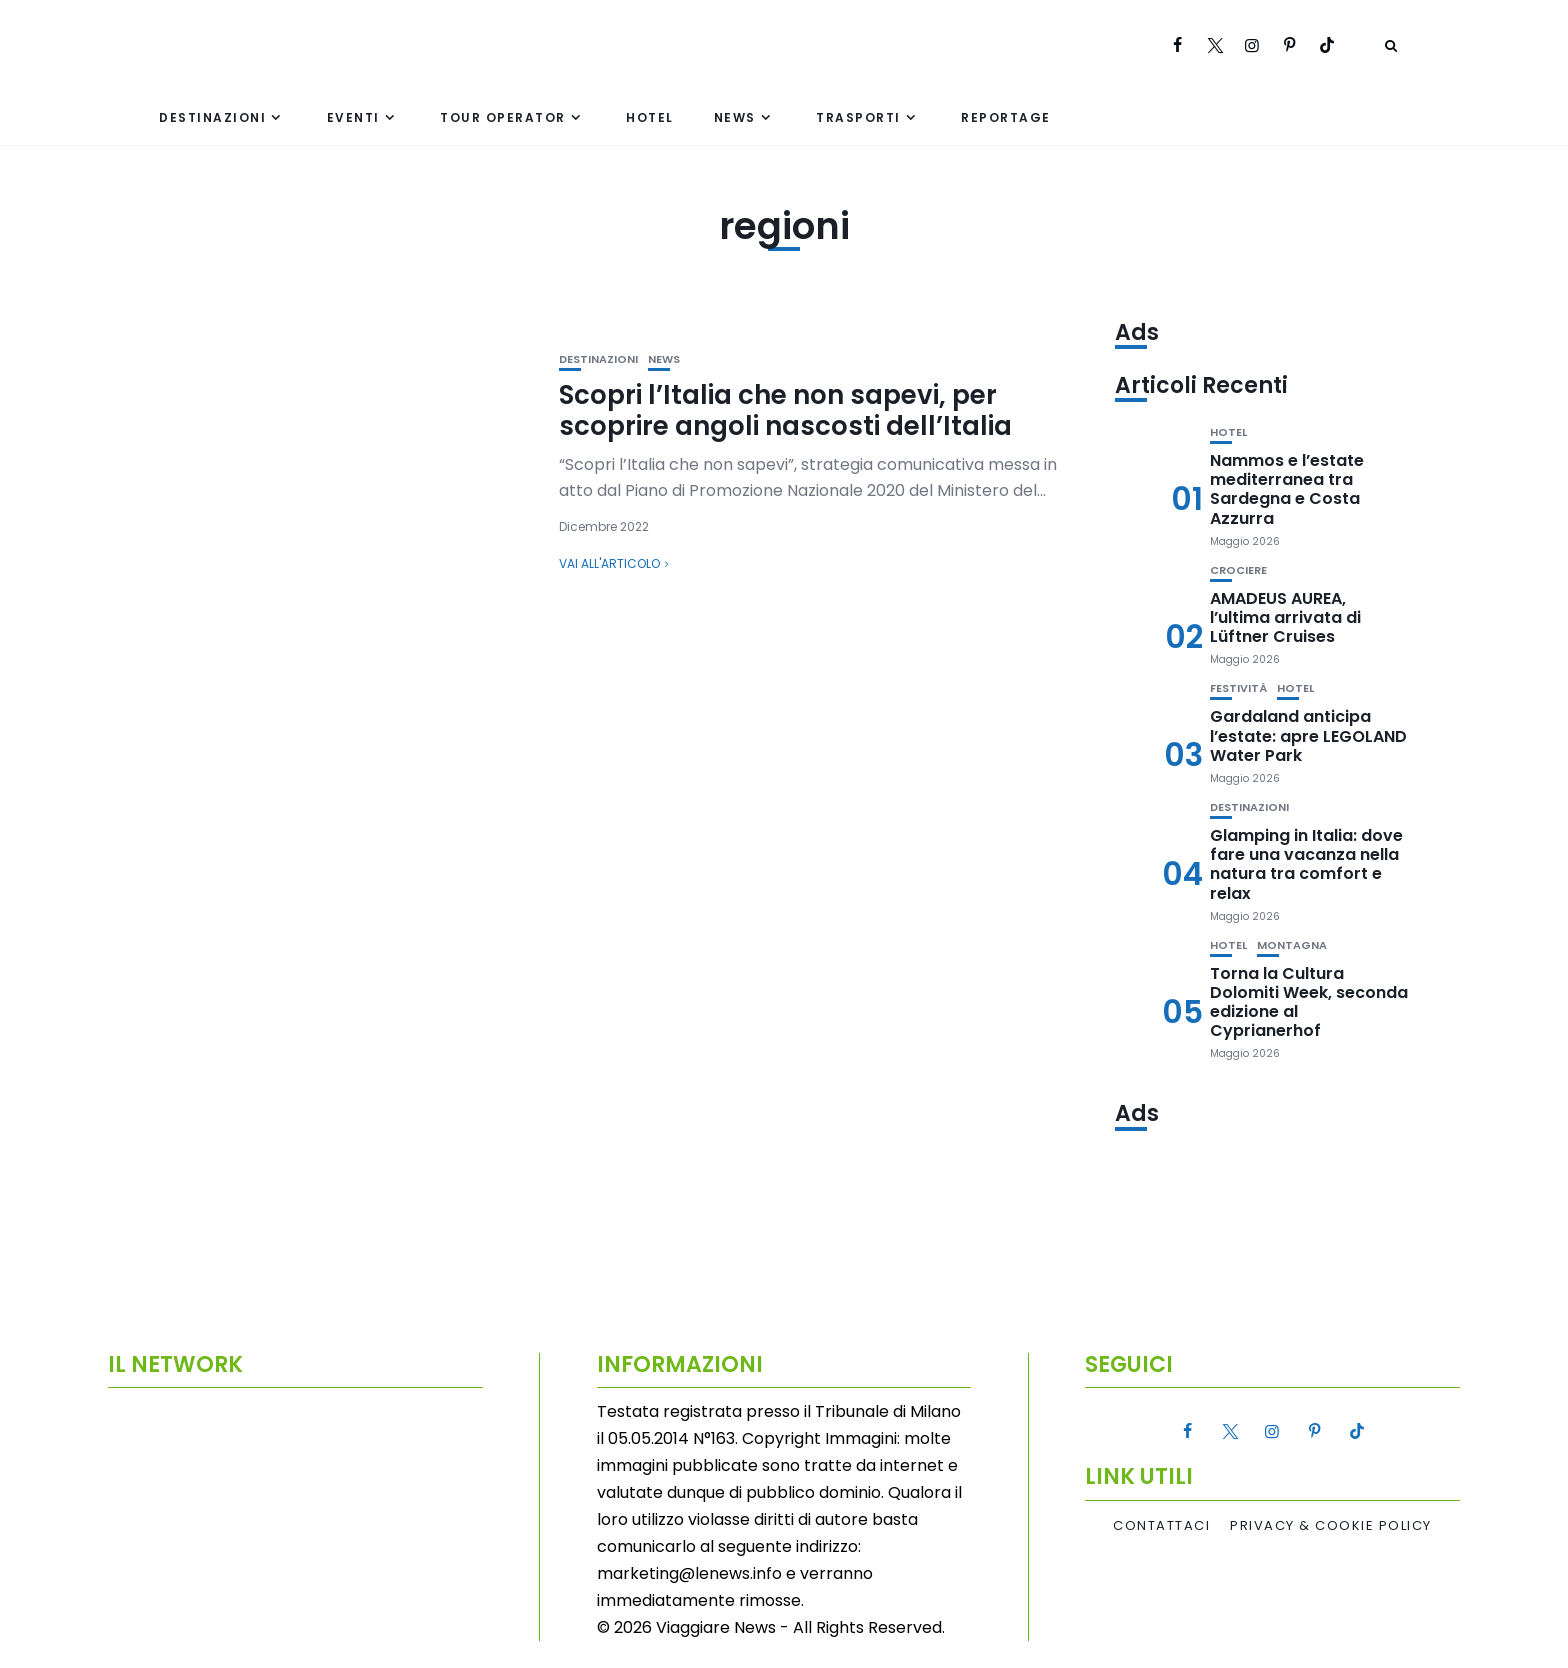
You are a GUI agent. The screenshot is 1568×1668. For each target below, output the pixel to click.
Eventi (353, 117)
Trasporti (858, 117)
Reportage (1006, 117)
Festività (1238, 688)
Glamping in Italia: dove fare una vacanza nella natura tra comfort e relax (1306, 864)
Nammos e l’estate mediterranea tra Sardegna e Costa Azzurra (1287, 489)
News (735, 117)
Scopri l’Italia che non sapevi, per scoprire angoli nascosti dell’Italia (785, 410)
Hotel (650, 117)
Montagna (1292, 945)
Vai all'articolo (609, 563)
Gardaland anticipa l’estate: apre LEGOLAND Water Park (1308, 735)
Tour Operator (503, 117)
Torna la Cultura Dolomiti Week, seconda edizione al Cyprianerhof (1309, 1002)
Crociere (1238, 570)
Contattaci (1161, 1526)
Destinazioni (212, 117)
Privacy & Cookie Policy (1331, 1526)
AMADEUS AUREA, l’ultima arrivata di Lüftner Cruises (1285, 617)
